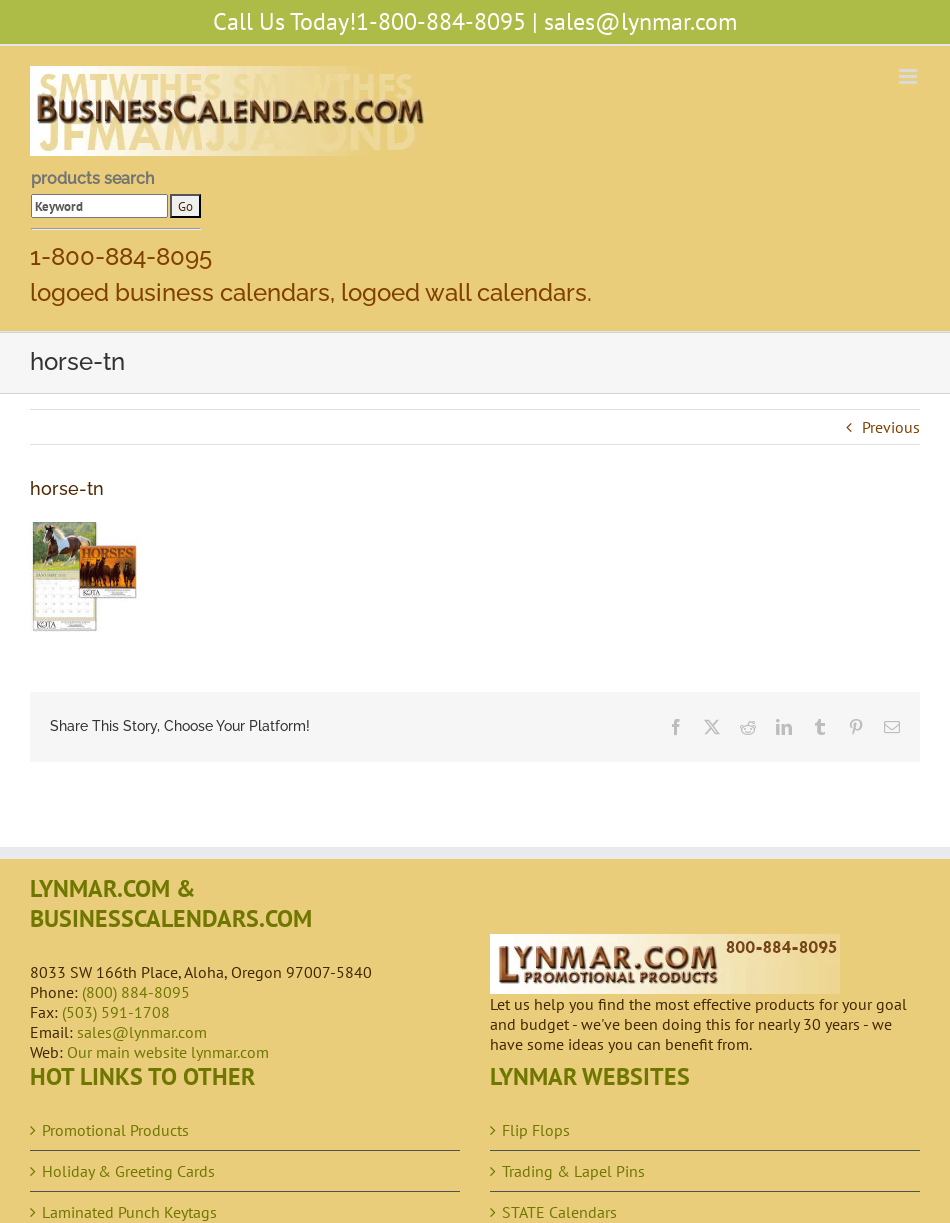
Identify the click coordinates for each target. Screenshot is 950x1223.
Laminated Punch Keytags (129, 1212)
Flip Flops (536, 1130)
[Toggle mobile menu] (909, 76)
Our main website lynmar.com (168, 1052)
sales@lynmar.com (640, 21)
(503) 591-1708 (116, 1012)
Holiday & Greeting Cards (128, 1171)
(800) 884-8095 (136, 992)
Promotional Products (115, 1130)
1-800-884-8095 (441, 21)
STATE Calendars (559, 1212)
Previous (891, 427)
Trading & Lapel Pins (573, 1171)
